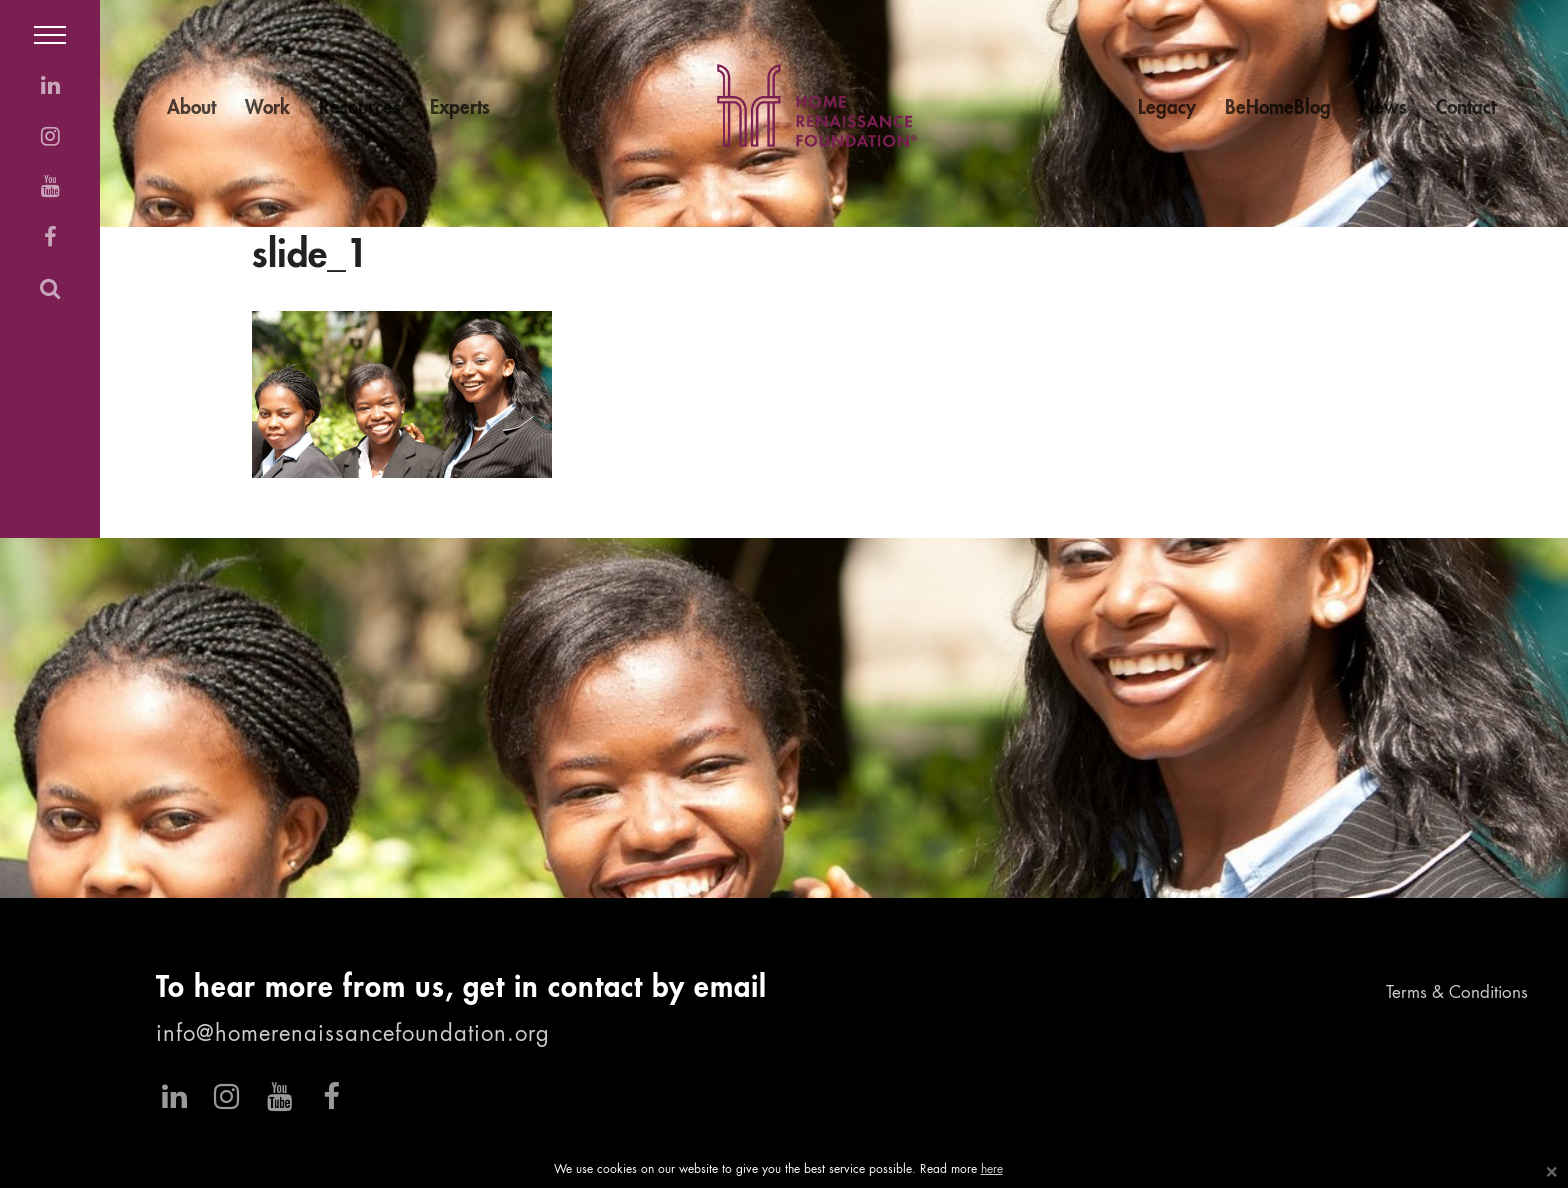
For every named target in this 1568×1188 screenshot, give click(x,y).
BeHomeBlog (1278, 108)
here (992, 1170)
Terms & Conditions (1457, 993)
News (1383, 108)
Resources (360, 108)
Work (267, 108)
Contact (1466, 108)
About (191, 108)
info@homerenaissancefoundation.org (353, 1035)
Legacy (1167, 108)
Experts (460, 108)
